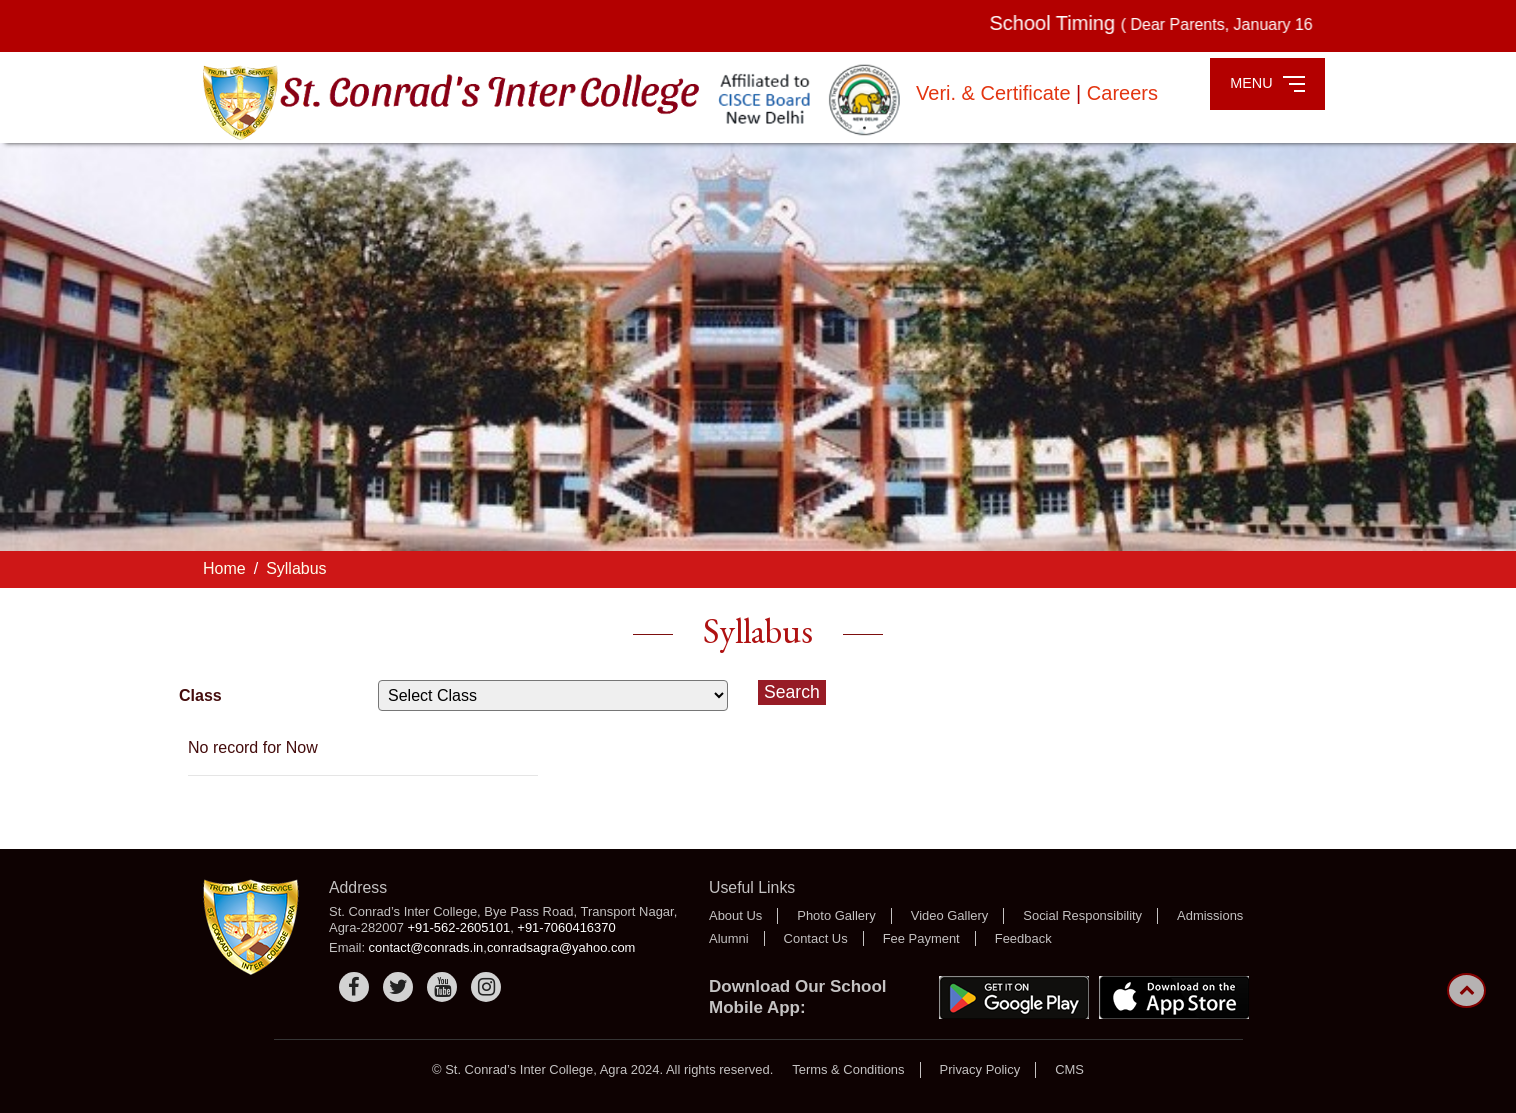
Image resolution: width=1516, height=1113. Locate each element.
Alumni (729, 938)
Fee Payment (921, 938)
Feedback (1023, 938)
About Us (735, 915)
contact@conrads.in (426, 947)
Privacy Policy (980, 1069)
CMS (1069, 1069)
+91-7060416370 (566, 927)
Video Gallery (950, 915)
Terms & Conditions (848, 1069)
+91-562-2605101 (459, 927)
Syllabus (296, 568)
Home (224, 568)
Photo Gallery (836, 915)
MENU (1267, 83)
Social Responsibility (1082, 915)
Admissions (1210, 915)
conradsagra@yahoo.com (561, 947)
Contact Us (816, 938)
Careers (1122, 93)
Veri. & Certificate (996, 93)
